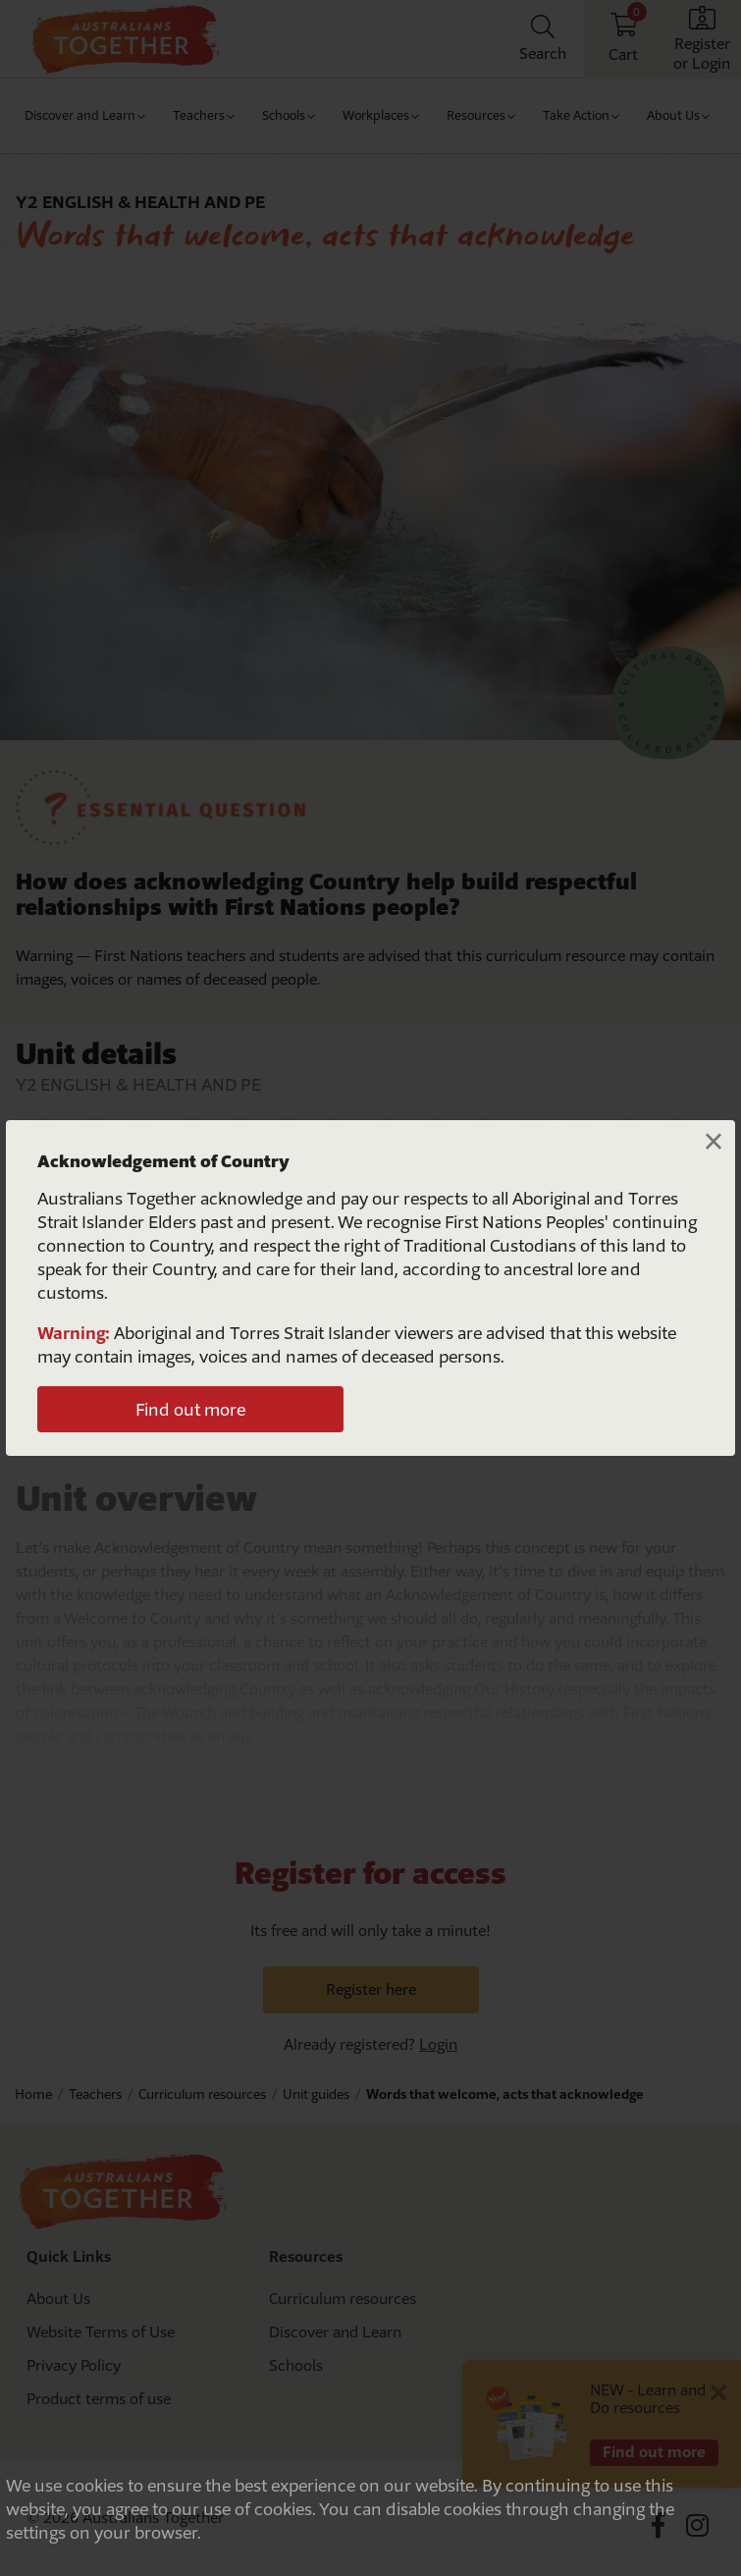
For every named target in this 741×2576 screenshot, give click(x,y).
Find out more (190, 1409)
